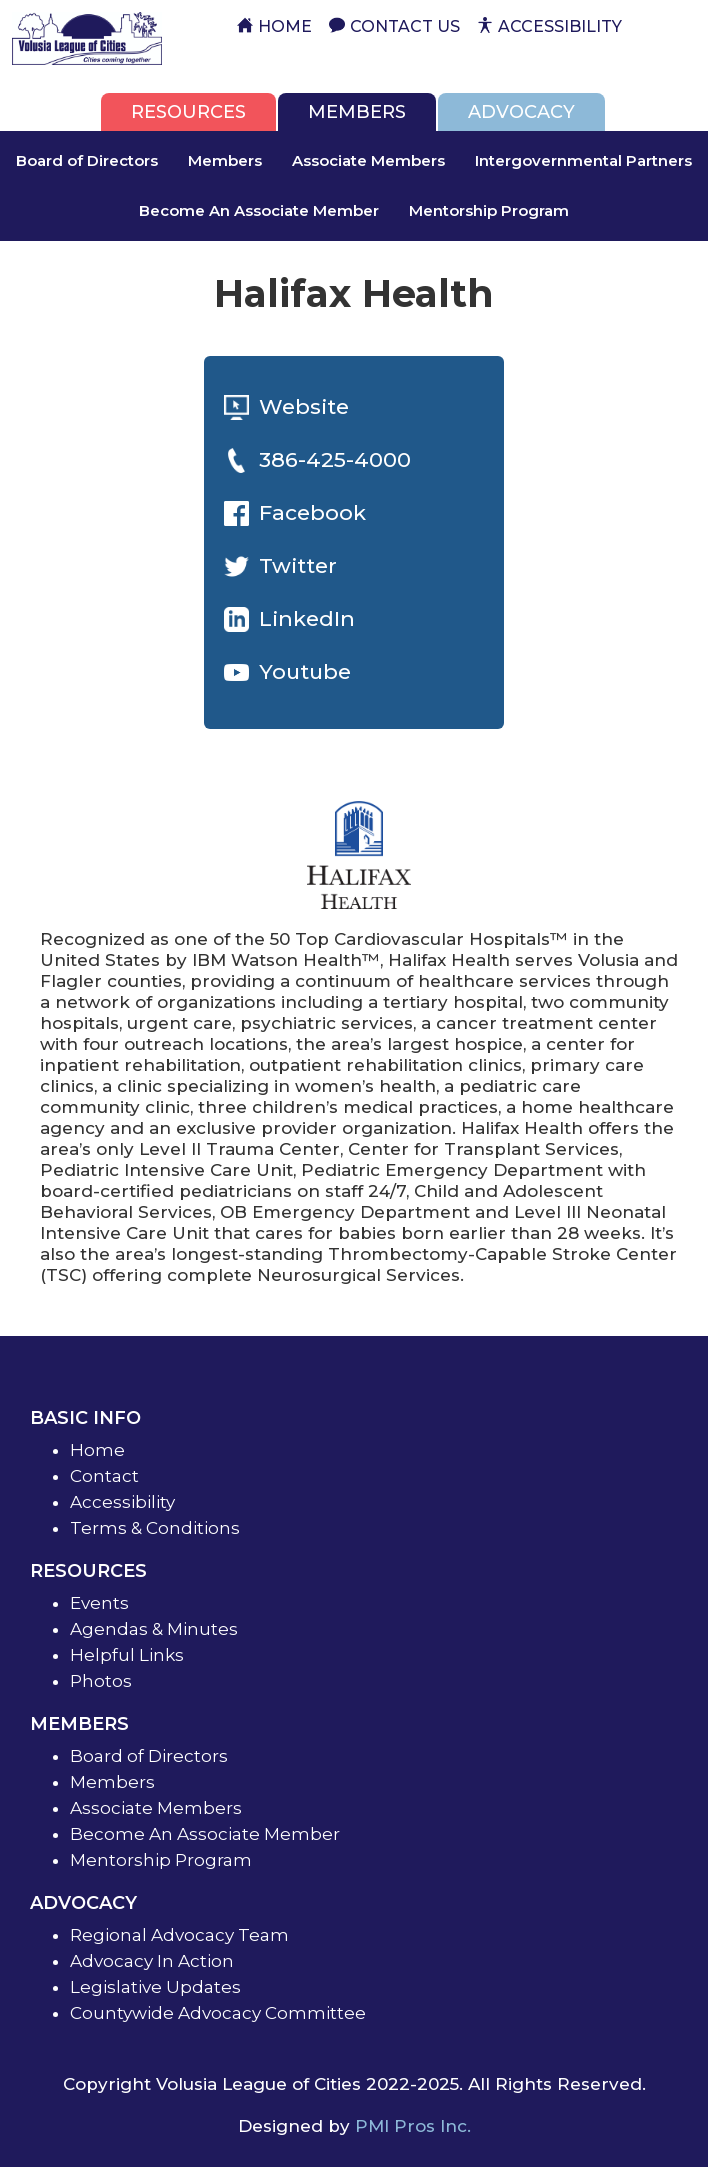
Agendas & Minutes (154, 1629)
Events (99, 1603)
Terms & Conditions (155, 1528)
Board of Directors (87, 160)
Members (225, 160)
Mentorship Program (489, 210)
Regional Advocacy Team (179, 1935)
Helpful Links (127, 1655)
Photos (101, 1681)
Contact (104, 1476)
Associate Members (368, 160)
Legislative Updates (155, 1987)
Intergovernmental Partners (583, 160)
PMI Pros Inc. (413, 2126)
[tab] (188, 112)
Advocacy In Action (152, 1961)
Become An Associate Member (259, 210)
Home (97, 1450)
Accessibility (122, 1502)
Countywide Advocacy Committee (218, 2013)
